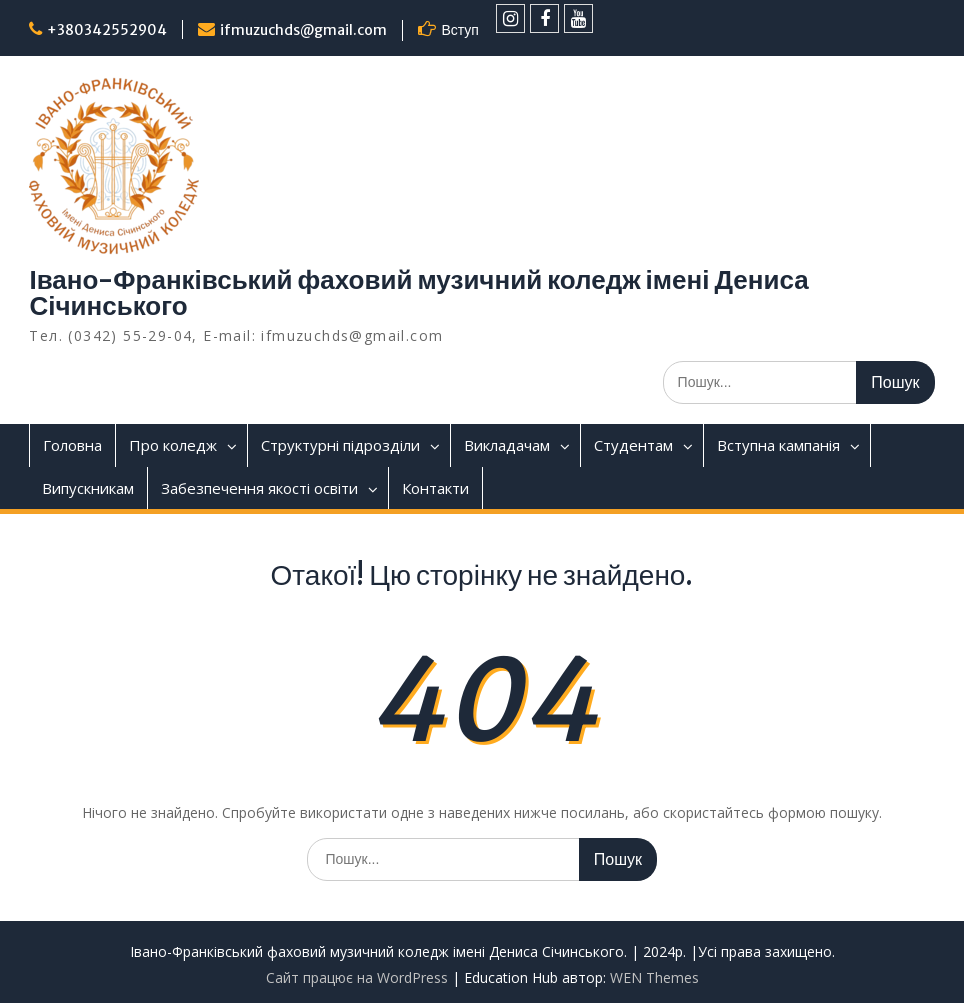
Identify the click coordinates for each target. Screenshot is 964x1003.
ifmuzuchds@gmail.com (303, 30)
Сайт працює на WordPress (357, 977)
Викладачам (507, 445)
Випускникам (88, 488)
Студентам (633, 445)
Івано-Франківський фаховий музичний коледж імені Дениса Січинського (418, 292)
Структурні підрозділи (340, 445)
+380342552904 (107, 30)
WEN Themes (654, 977)
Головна (72, 445)
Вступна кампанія (778, 445)
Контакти (435, 488)
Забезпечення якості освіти (259, 488)
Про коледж (173, 445)
